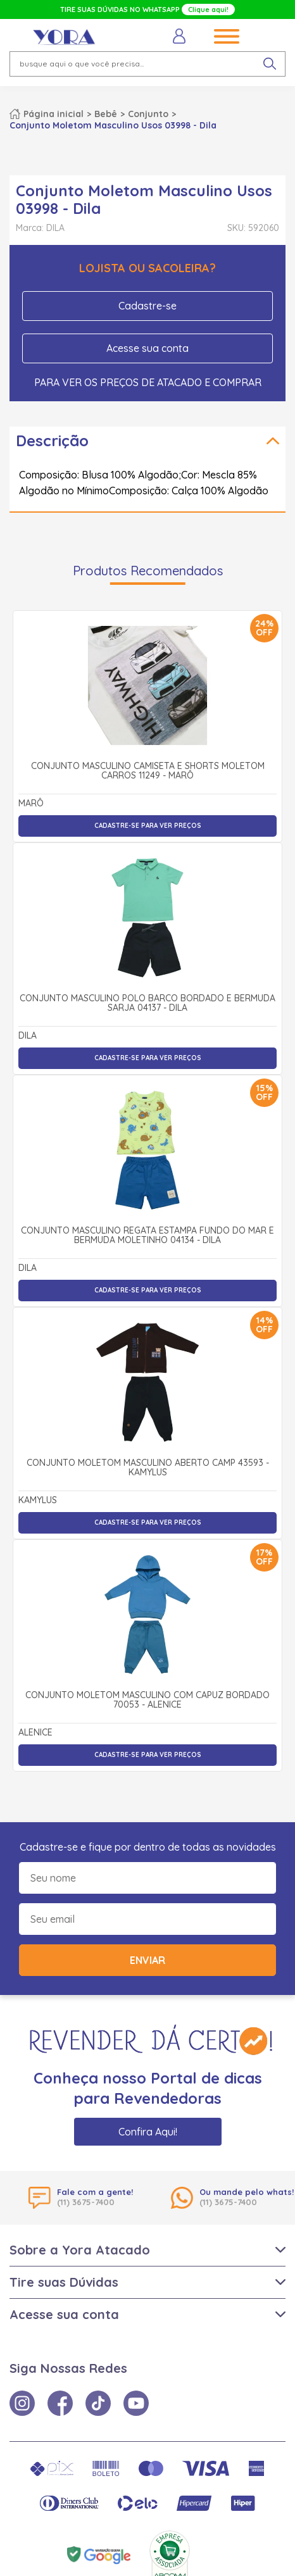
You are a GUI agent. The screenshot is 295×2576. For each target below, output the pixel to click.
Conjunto (148, 114)
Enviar (147, 1960)
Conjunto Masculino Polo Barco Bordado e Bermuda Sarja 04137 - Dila (147, 1003)
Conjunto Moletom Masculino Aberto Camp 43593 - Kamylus (148, 1468)
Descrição (52, 440)
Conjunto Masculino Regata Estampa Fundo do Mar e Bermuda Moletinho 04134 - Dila (147, 1236)
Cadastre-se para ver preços (147, 826)
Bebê (105, 114)
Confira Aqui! (147, 2131)
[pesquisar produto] (269, 64)
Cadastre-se (147, 305)
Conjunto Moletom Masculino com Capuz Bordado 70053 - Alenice (147, 1700)
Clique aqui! (208, 9)
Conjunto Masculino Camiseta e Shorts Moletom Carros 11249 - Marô (148, 771)
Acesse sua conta (147, 348)
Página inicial (53, 114)
